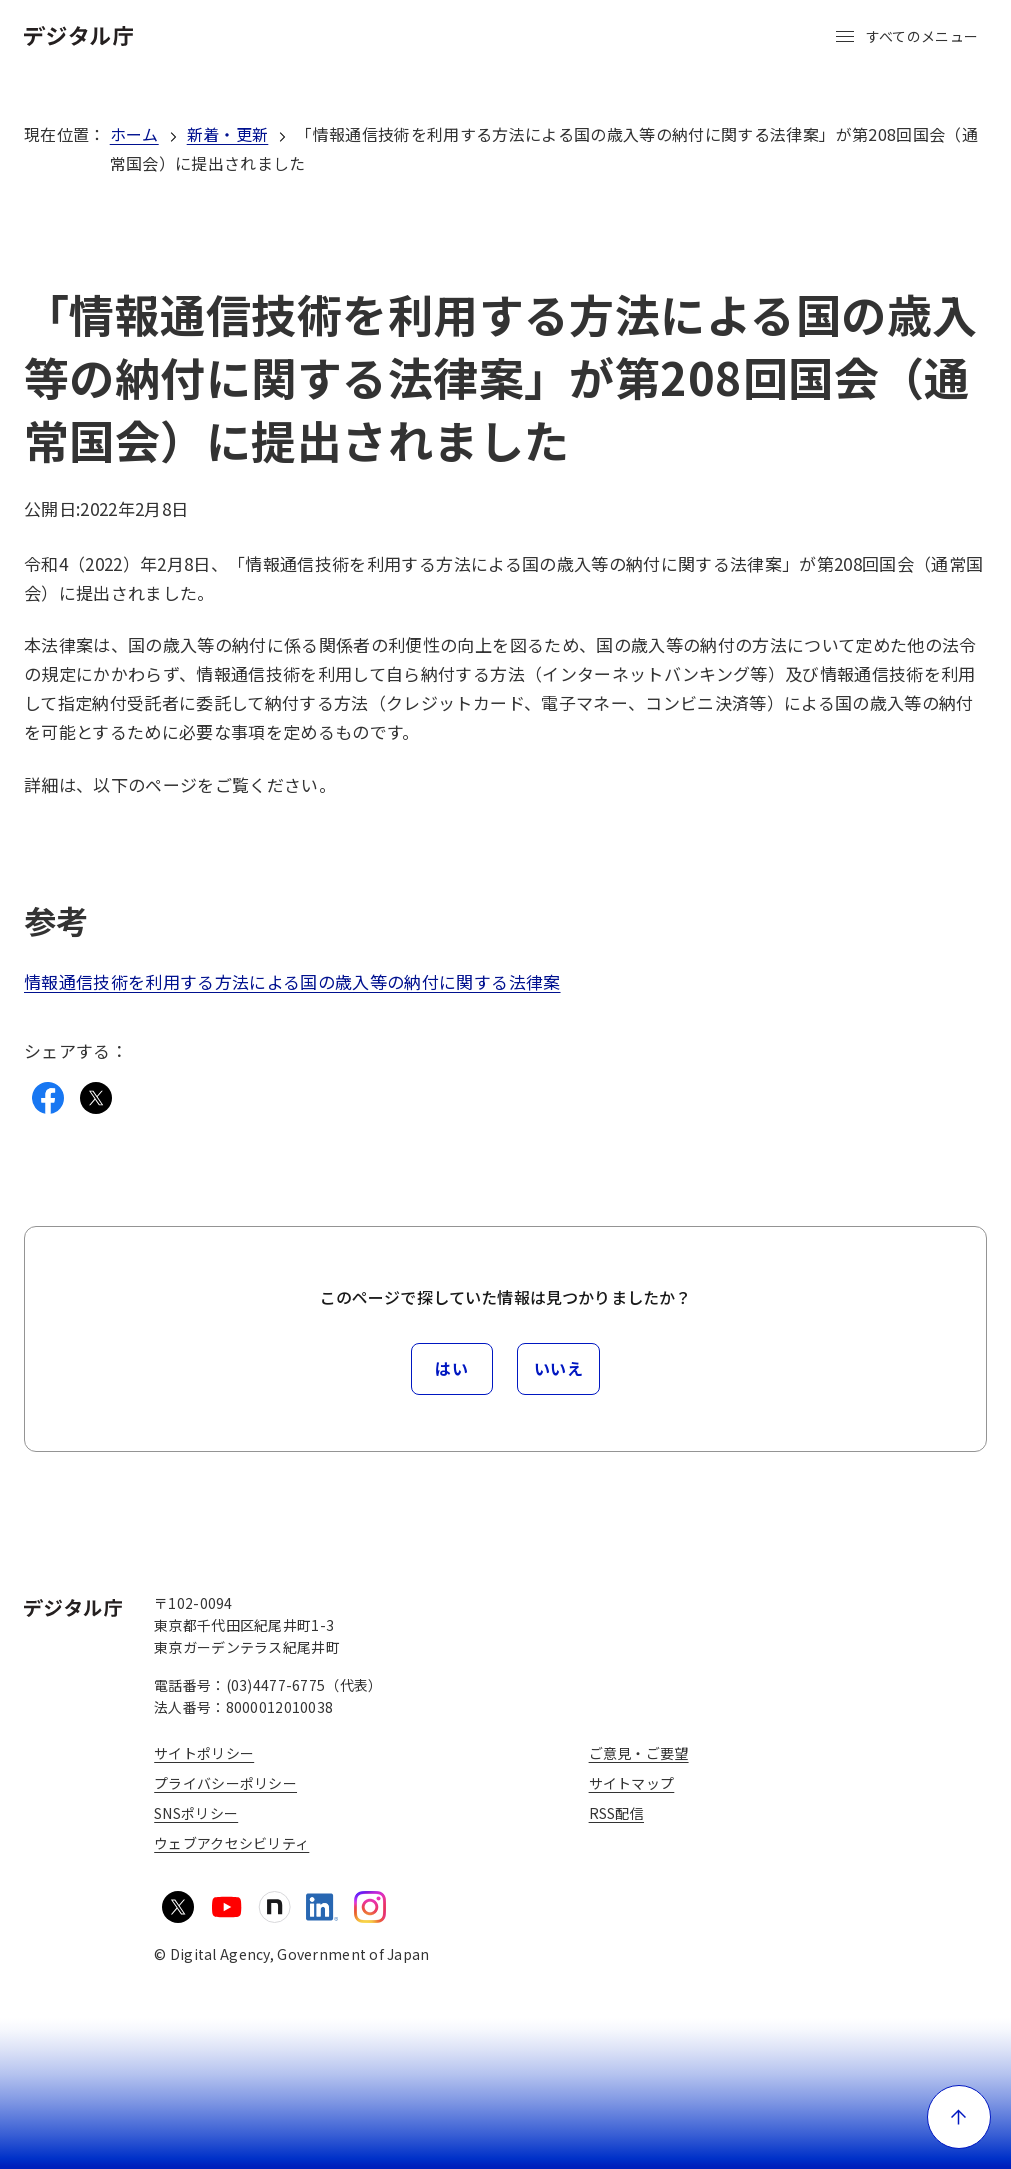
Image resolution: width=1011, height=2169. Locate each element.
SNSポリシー (196, 1813)
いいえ (559, 1368)
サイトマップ (632, 1783)
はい (451, 1368)
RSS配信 (616, 1813)
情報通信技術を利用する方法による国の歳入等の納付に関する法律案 (292, 981)
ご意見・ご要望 (639, 1753)
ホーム (134, 134)
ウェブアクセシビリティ (231, 1843)
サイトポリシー (204, 1753)
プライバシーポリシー (225, 1783)
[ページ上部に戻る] (959, 2117)
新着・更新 (228, 134)
